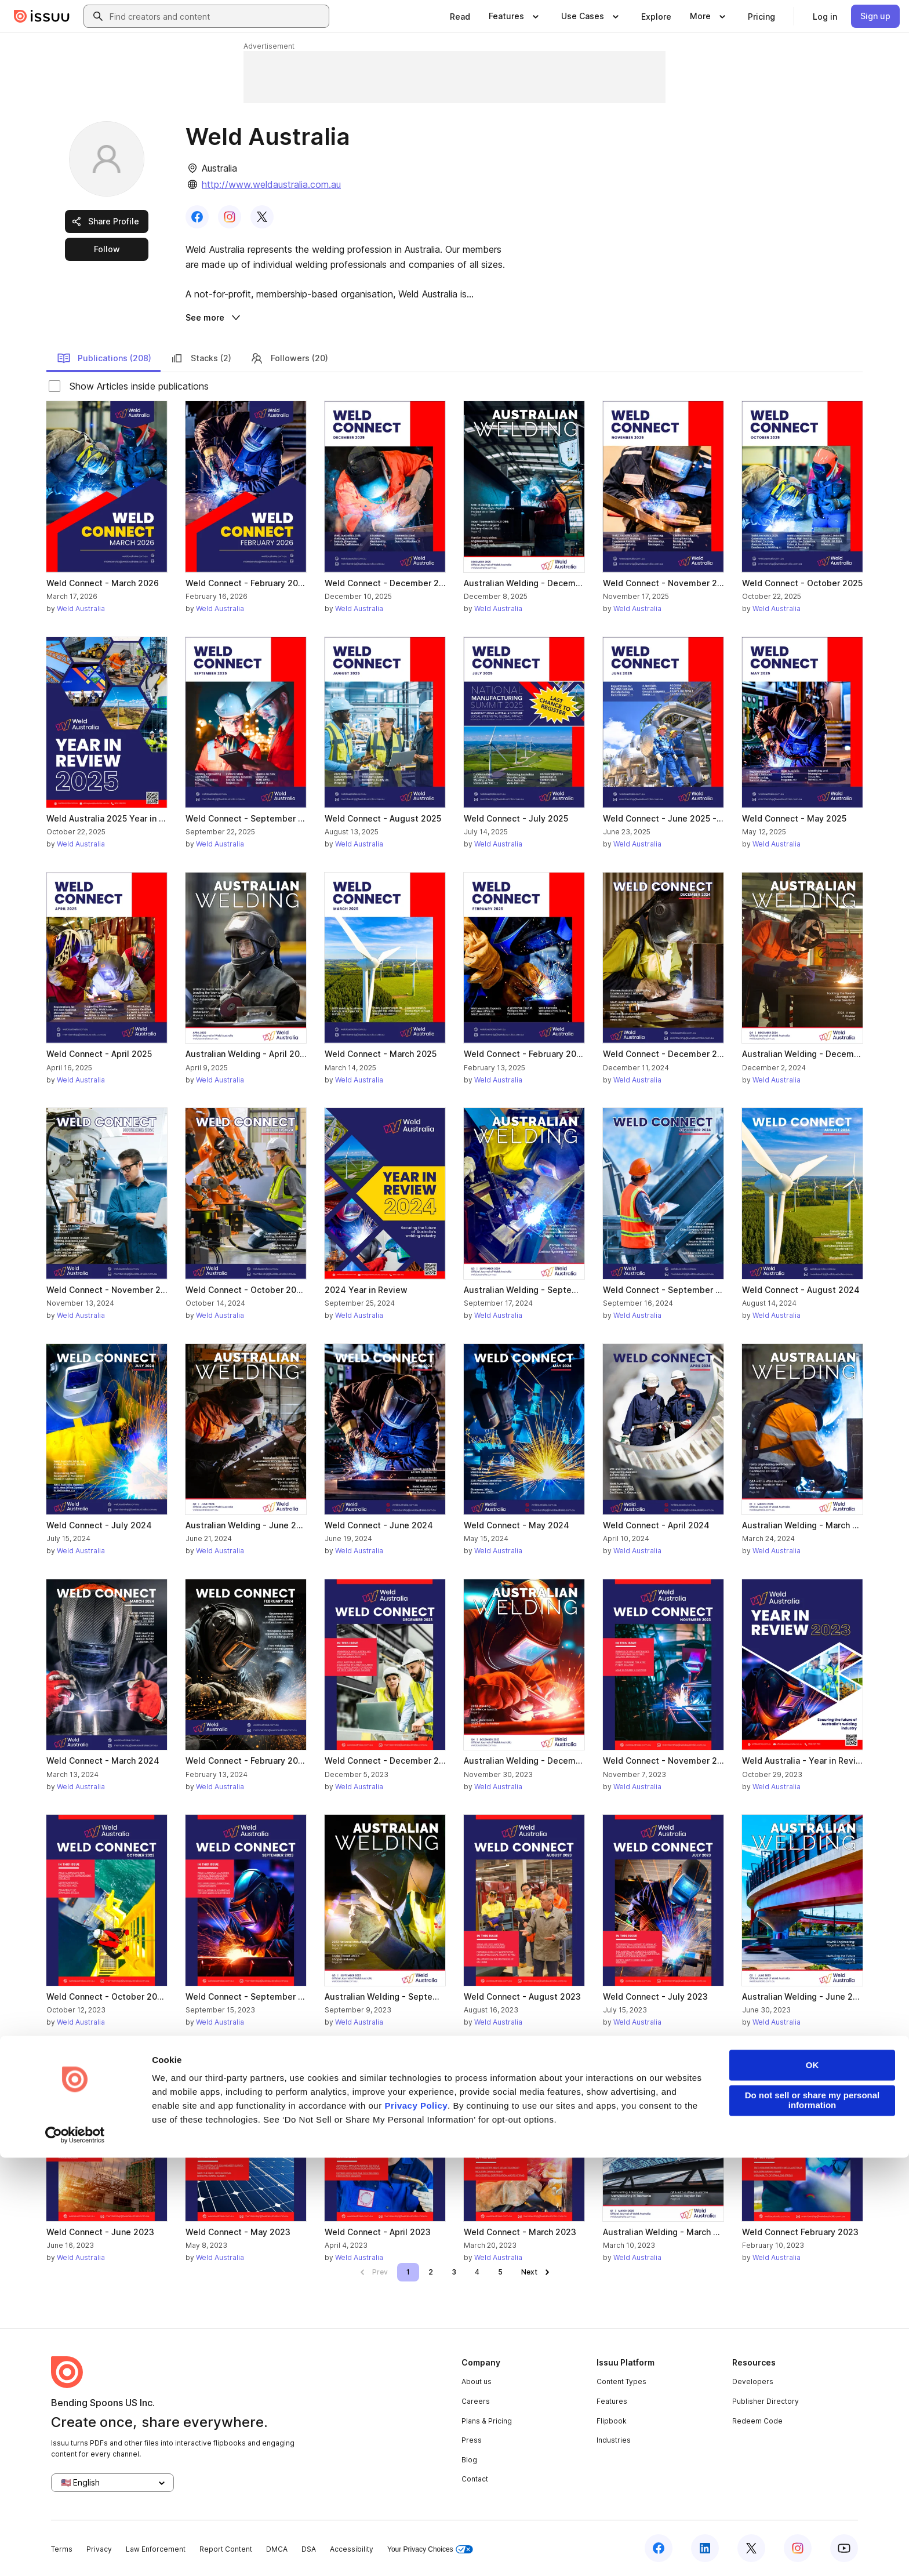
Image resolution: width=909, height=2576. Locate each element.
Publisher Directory (765, 2401)
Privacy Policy (416, 2525)
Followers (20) (289, 358)
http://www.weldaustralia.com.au (271, 184)
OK (812, 2484)
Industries (614, 2440)
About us (476, 2381)
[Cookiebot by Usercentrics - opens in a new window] (75, 2553)
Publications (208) (104, 358)
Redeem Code (757, 2421)
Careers (475, 2401)
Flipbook (612, 2421)
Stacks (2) (200, 358)
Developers (752, 2381)
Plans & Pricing (486, 2421)
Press (471, 2440)
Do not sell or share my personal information (812, 2519)
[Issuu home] (41, 16)
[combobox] (217, 16)
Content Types (621, 2381)
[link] (460, 16)
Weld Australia (81, 608)
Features (612, 2401)
